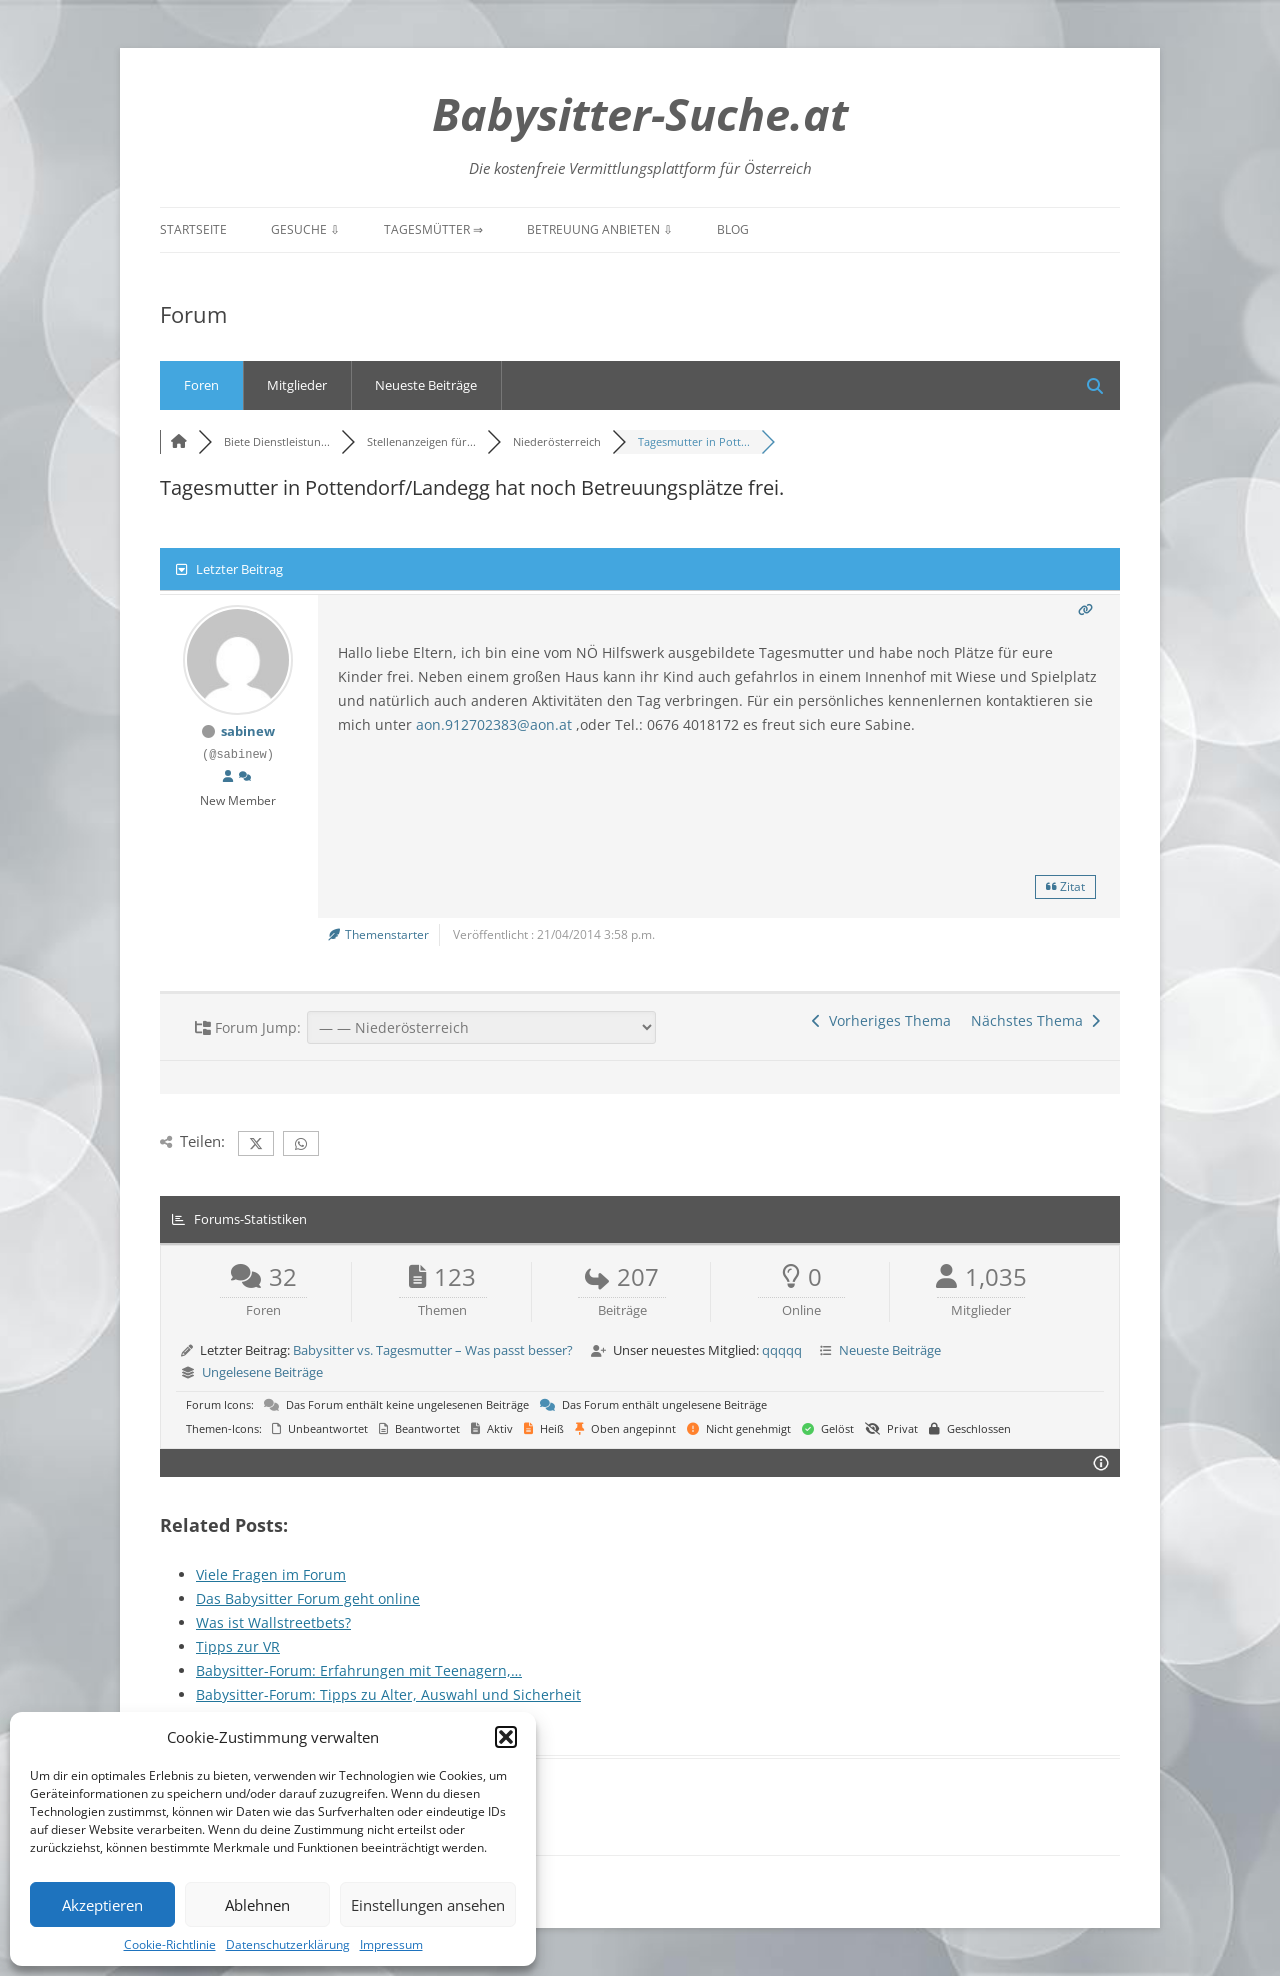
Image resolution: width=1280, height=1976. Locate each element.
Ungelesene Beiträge (262, 1372)
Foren (201, 385)
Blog (733, 229)
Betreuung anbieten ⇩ (600, 229)
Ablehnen (257, 1905)
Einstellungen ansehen (428, 1905)
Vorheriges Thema (881, 1020)
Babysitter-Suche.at (640, 113)
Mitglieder (297, 385)
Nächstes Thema (1035, 1020)
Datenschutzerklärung (288, 1944)
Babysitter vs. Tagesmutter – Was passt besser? (433, 1350)
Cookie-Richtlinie (170, 1944)
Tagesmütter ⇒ (433, 229)
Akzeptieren (102, 1905)
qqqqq (782, 1350)
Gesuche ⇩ (305, 229)
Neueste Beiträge (426, 385)
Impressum (391, 1944)
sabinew (248, 731)
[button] (506, 1737)
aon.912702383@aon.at (494, 724)
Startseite (193, 229)
